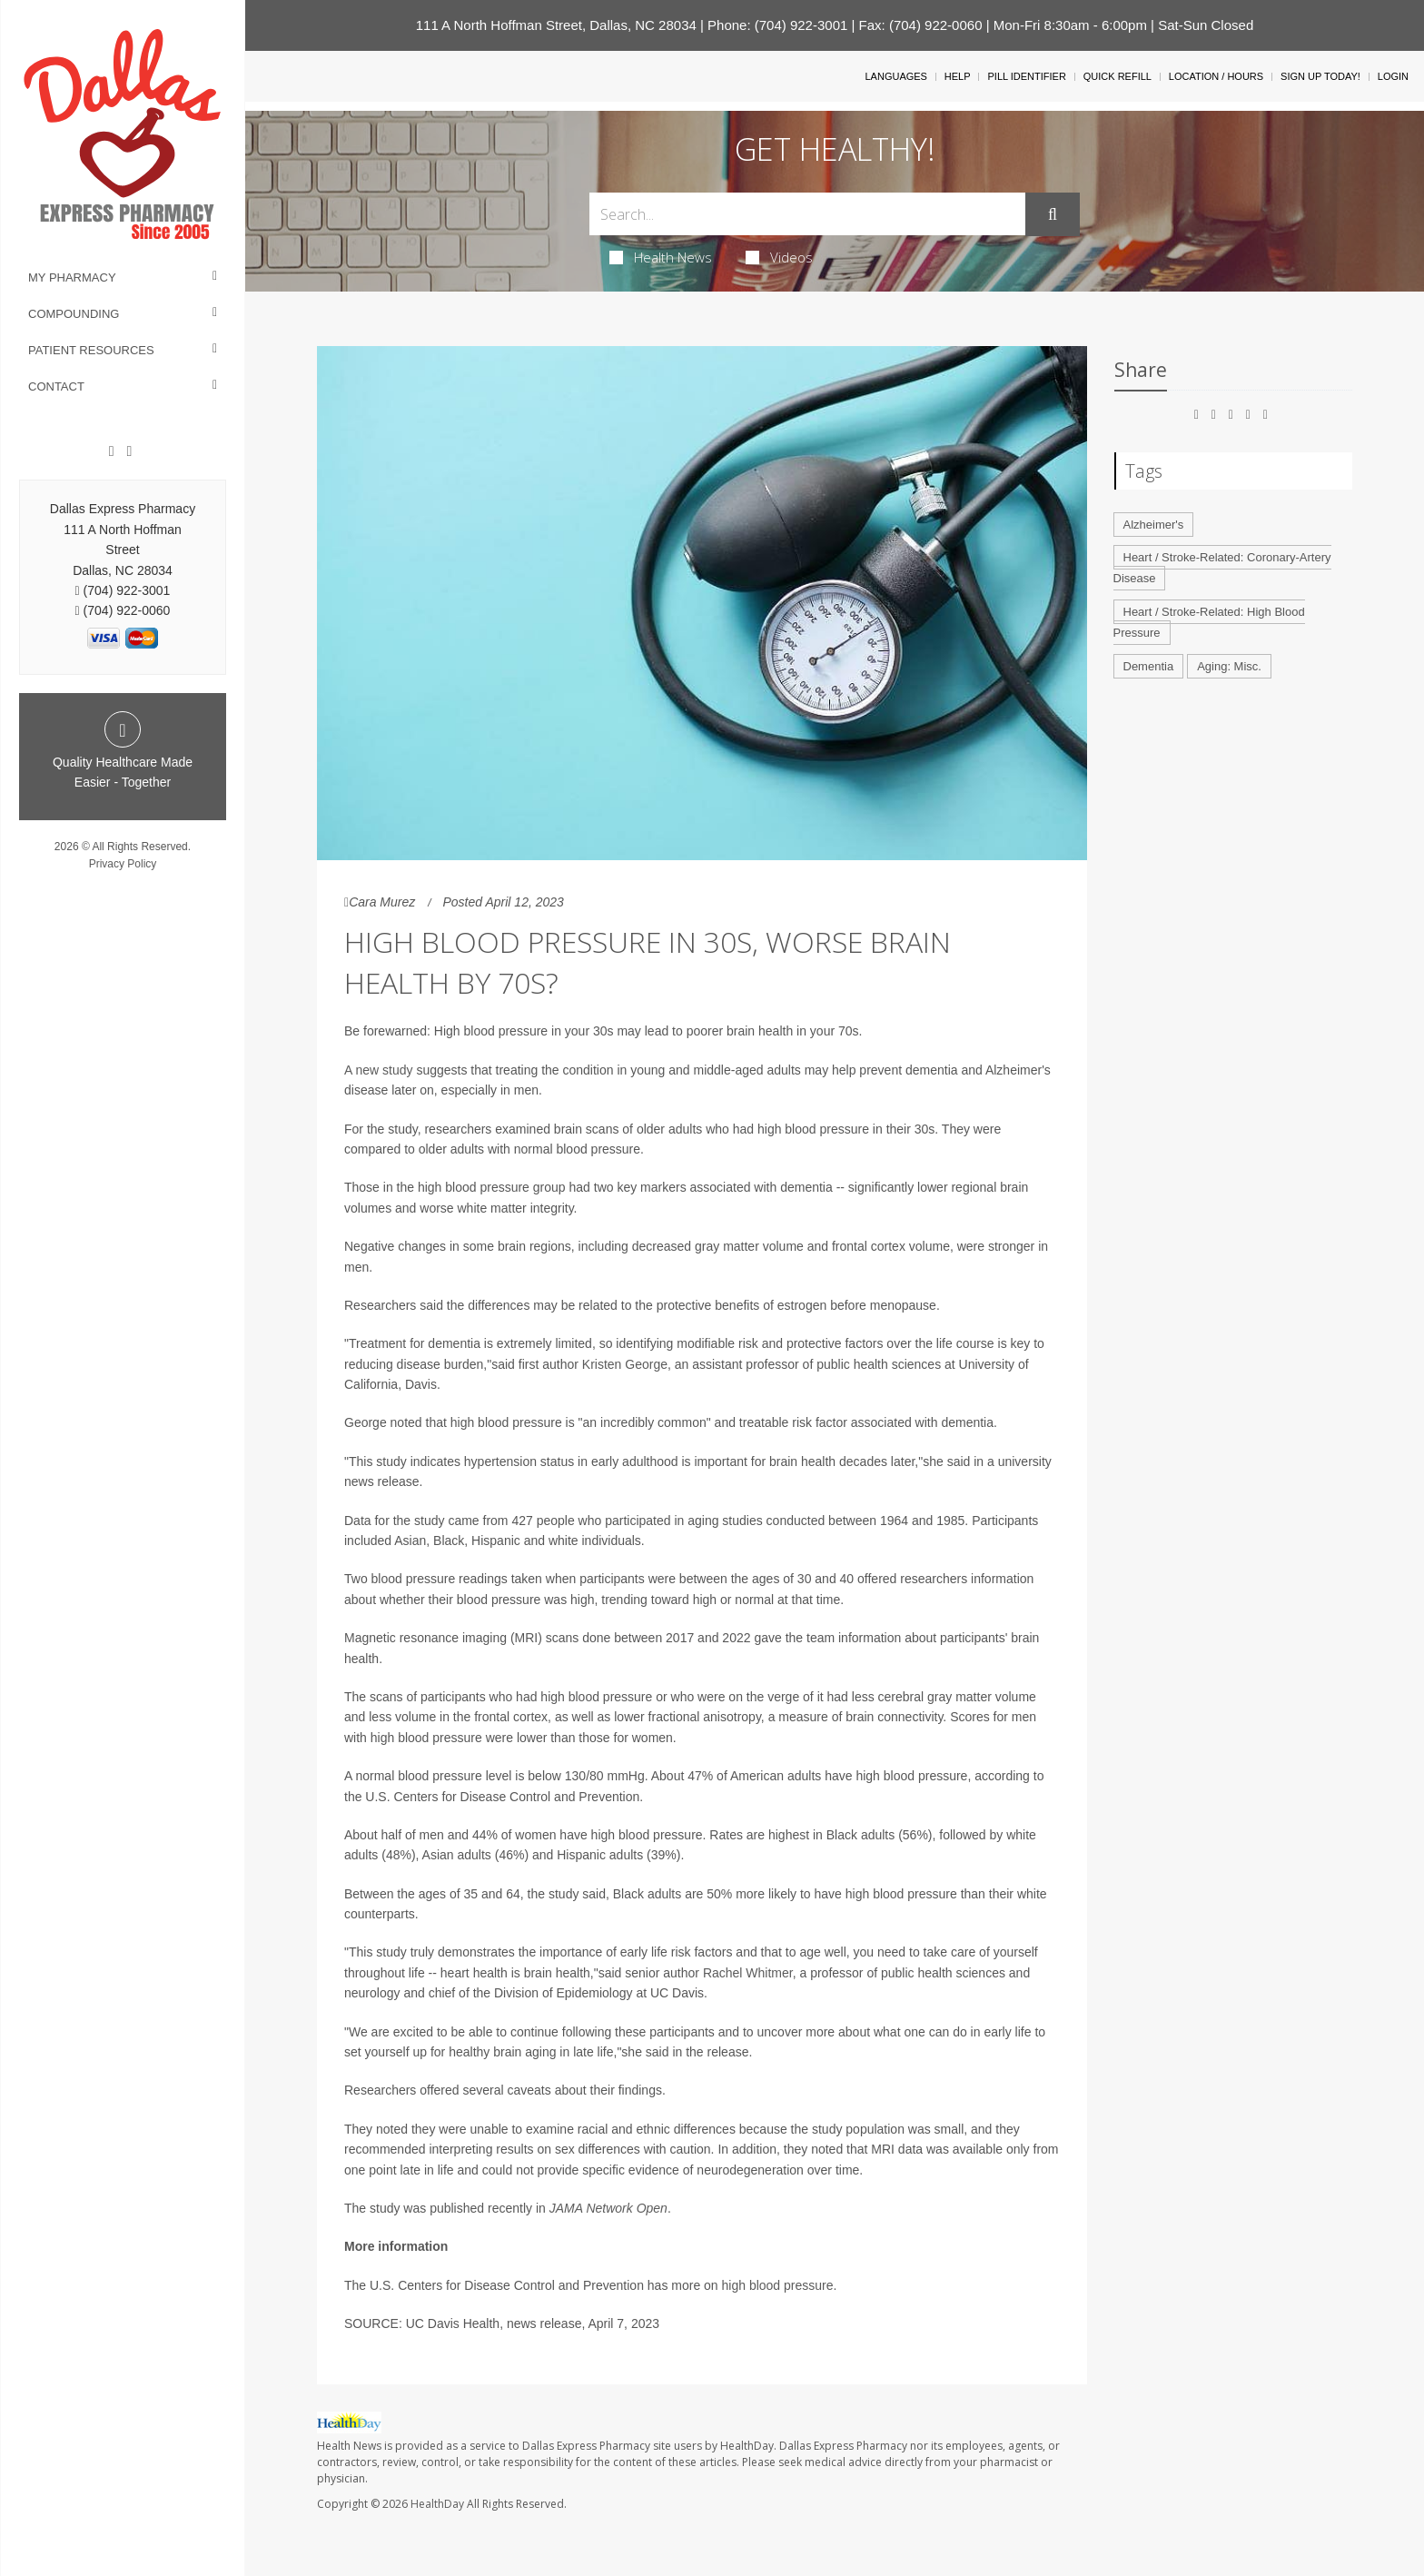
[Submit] (1052, 214)
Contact (56, 386)
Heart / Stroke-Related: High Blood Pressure (1209, 622)
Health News (660, 257)
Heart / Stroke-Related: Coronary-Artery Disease (1222, 567)
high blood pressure (778, 2285)
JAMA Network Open (608, 2208)
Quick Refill (1117, 76)
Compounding (73, 314)
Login (1393, 76)
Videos (779, 257)
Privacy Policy (123, 863)
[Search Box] (807, 214)
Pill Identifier (1026, 76)
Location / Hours (1216, 76)
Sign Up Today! (1320, 76)
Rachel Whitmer (748, 1973)
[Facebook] (111, 451)
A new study (378, 1070)
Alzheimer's (1153, 524)
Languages (895, 76)
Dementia (1148, 666)
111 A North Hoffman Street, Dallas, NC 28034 (556, 25)
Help (957, 76)
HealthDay (437, 2504)
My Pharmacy (72, 277)
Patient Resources (91, 350)
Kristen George (625, 1364)
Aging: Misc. (1229, 666)
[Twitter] (129, 451)
